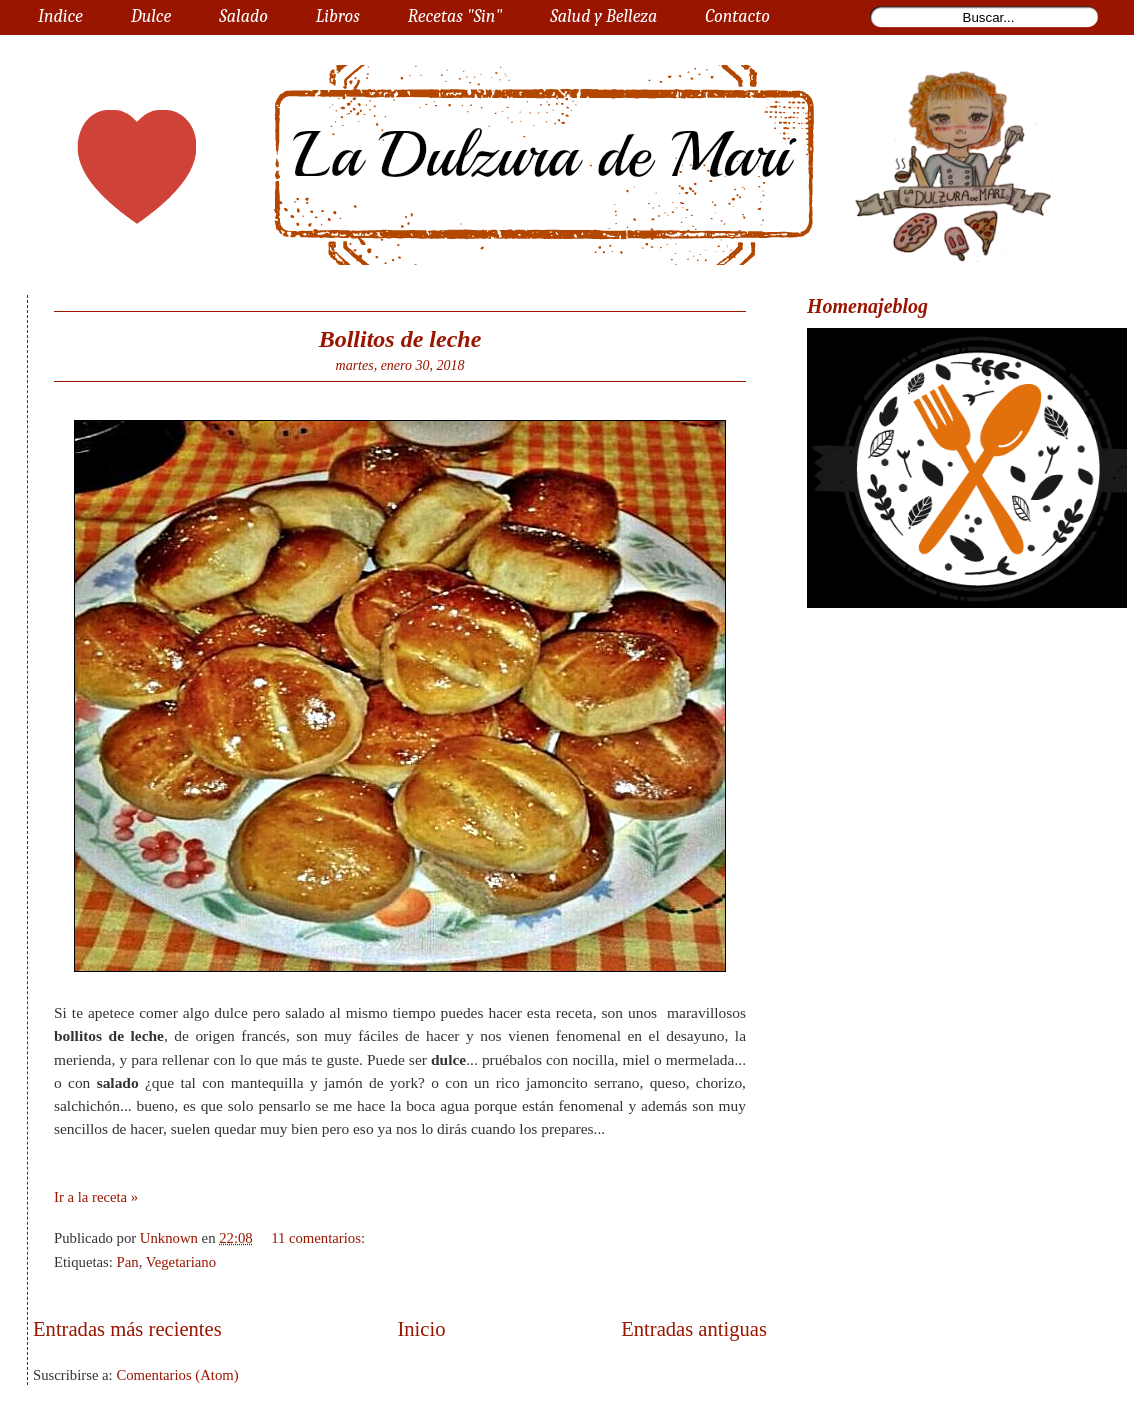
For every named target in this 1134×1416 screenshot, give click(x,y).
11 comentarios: (320, 1238)
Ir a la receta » (96, 1197)
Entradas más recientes (127, 1329)
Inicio (421, 1329)
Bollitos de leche (400, 339)
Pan (128, 1262)
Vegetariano (181, 1262)
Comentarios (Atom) (177, 1375)
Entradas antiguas (694, 1329)
